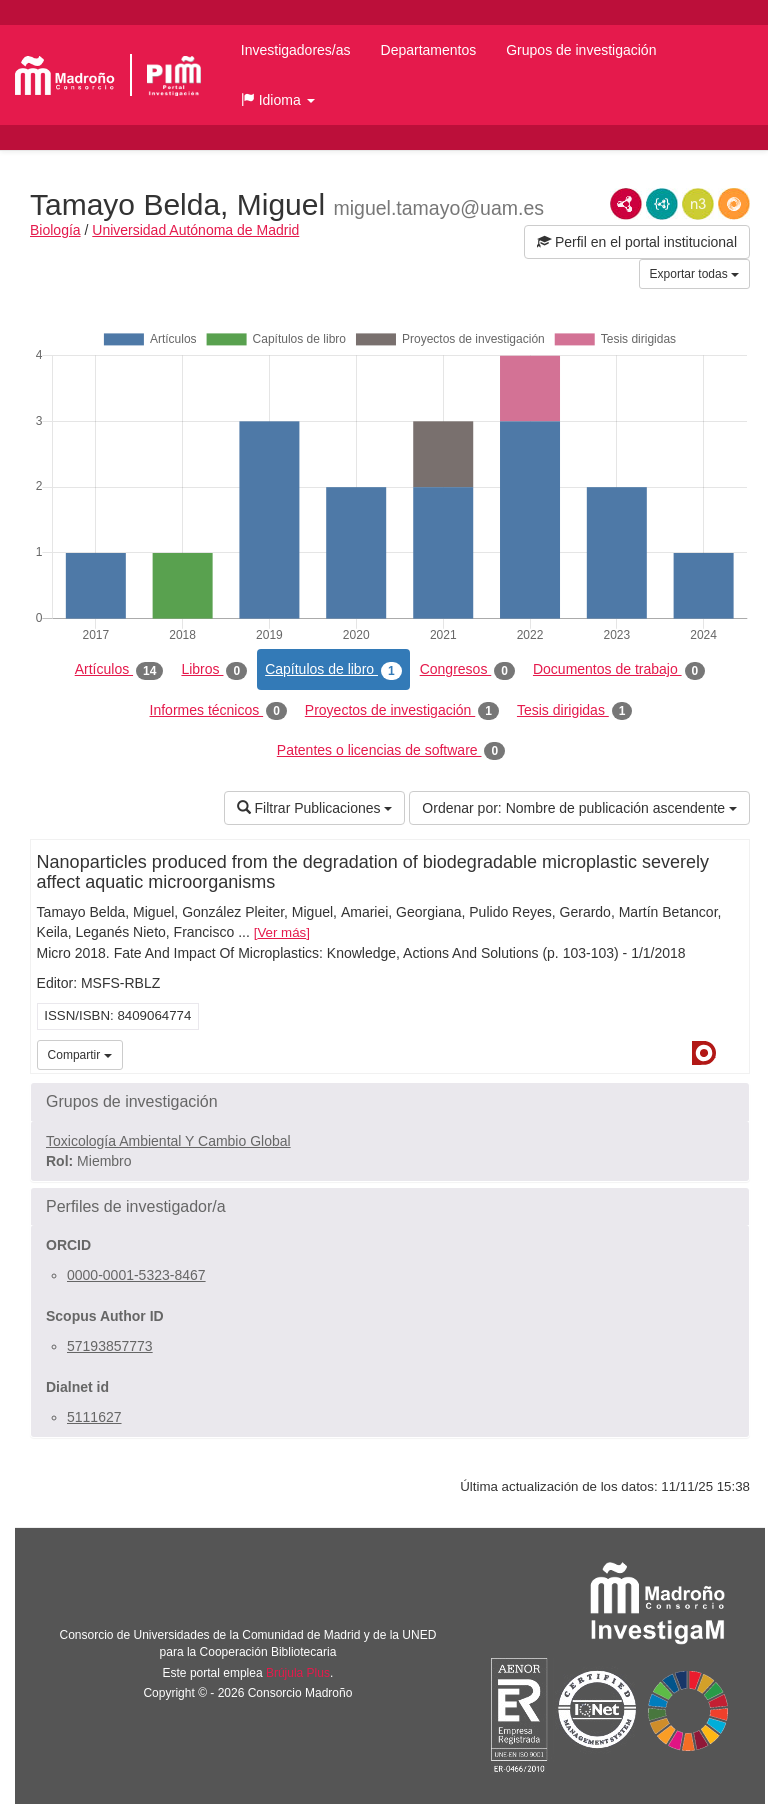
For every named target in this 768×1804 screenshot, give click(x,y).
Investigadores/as (296, 50)
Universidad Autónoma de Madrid (195, 230)
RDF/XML (626, 204)
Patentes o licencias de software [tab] (391, 751)
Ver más (281, 932)
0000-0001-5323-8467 (136, 1275)
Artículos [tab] (119, 670)
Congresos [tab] (467, 670)
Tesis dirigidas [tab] (575, 711)
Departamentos (429, 50)
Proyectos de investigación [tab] (402, 711)
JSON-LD (662, 204)
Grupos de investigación (581, 50)
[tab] (390, 1102)
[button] (278, 100)
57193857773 (110, 1346)
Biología (55, 230)
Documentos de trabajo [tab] (619, 670)
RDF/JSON (734, 204)
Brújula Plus (298, 1673)
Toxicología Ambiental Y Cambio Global (168, 1141)
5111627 (94, 1417)
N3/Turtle (698, 204)
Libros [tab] (214, 670)
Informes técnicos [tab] (218, 711)
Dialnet (704, 1053)
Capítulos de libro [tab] (333, 670)
